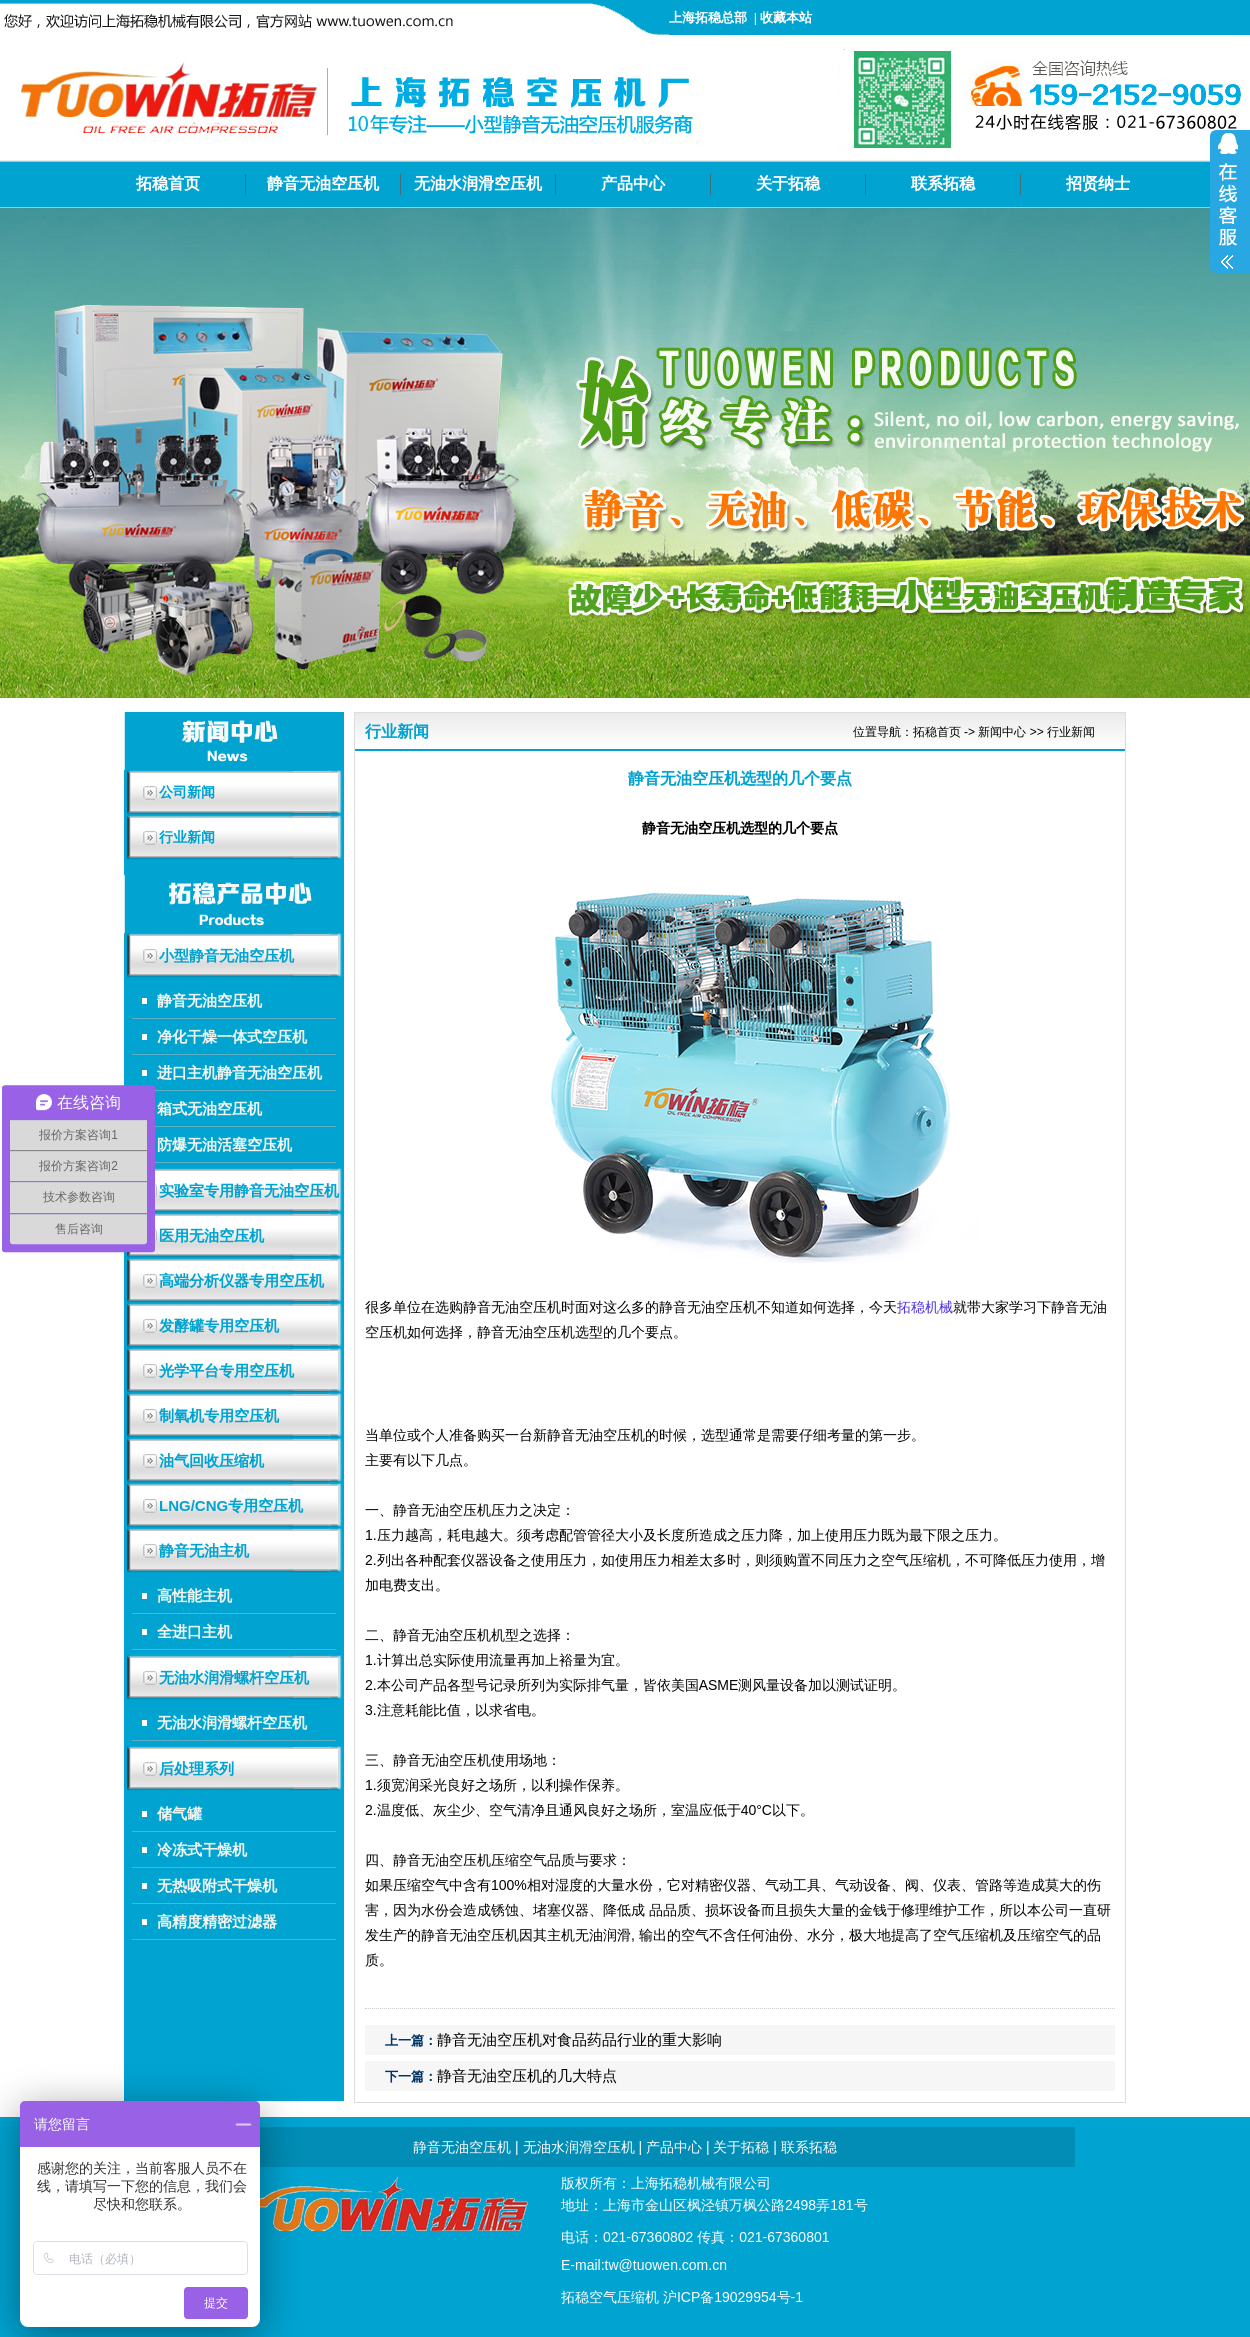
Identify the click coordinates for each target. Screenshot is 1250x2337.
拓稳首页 (168, 183)
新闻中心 (1002, 732)
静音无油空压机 (323, 183)
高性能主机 (194, 1595)
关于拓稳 (788, 183)
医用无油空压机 (211, 1235)
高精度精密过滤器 (217, 1921)
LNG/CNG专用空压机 (231, 1505)
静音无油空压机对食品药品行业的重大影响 (579, 2039)
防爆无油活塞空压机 (224, 1144)
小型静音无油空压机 (226, 955)
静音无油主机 (204, 1550)
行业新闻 (1071, 732)
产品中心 (633, 183)
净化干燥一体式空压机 (232, 1036)
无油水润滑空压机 (478, 183)
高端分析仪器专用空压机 (241, 1280)
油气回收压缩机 (211, 1460)
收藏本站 (786, 17)
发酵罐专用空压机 (219, 1325)
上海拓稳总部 (708, 17)
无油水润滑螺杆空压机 (234, 1677)
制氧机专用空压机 (219, 1415)
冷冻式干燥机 (202, 1849)
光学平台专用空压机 (226, 1370)
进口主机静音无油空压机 (239, 1072)
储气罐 (179, 1813)
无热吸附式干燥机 (217, 1885)
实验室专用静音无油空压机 (249, 1190)
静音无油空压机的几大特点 (527, 2075)
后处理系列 (196, 1768)
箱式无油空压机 (209, 1108)
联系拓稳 (943, 183)
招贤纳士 (1098, 183)
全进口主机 (194, 1631)
